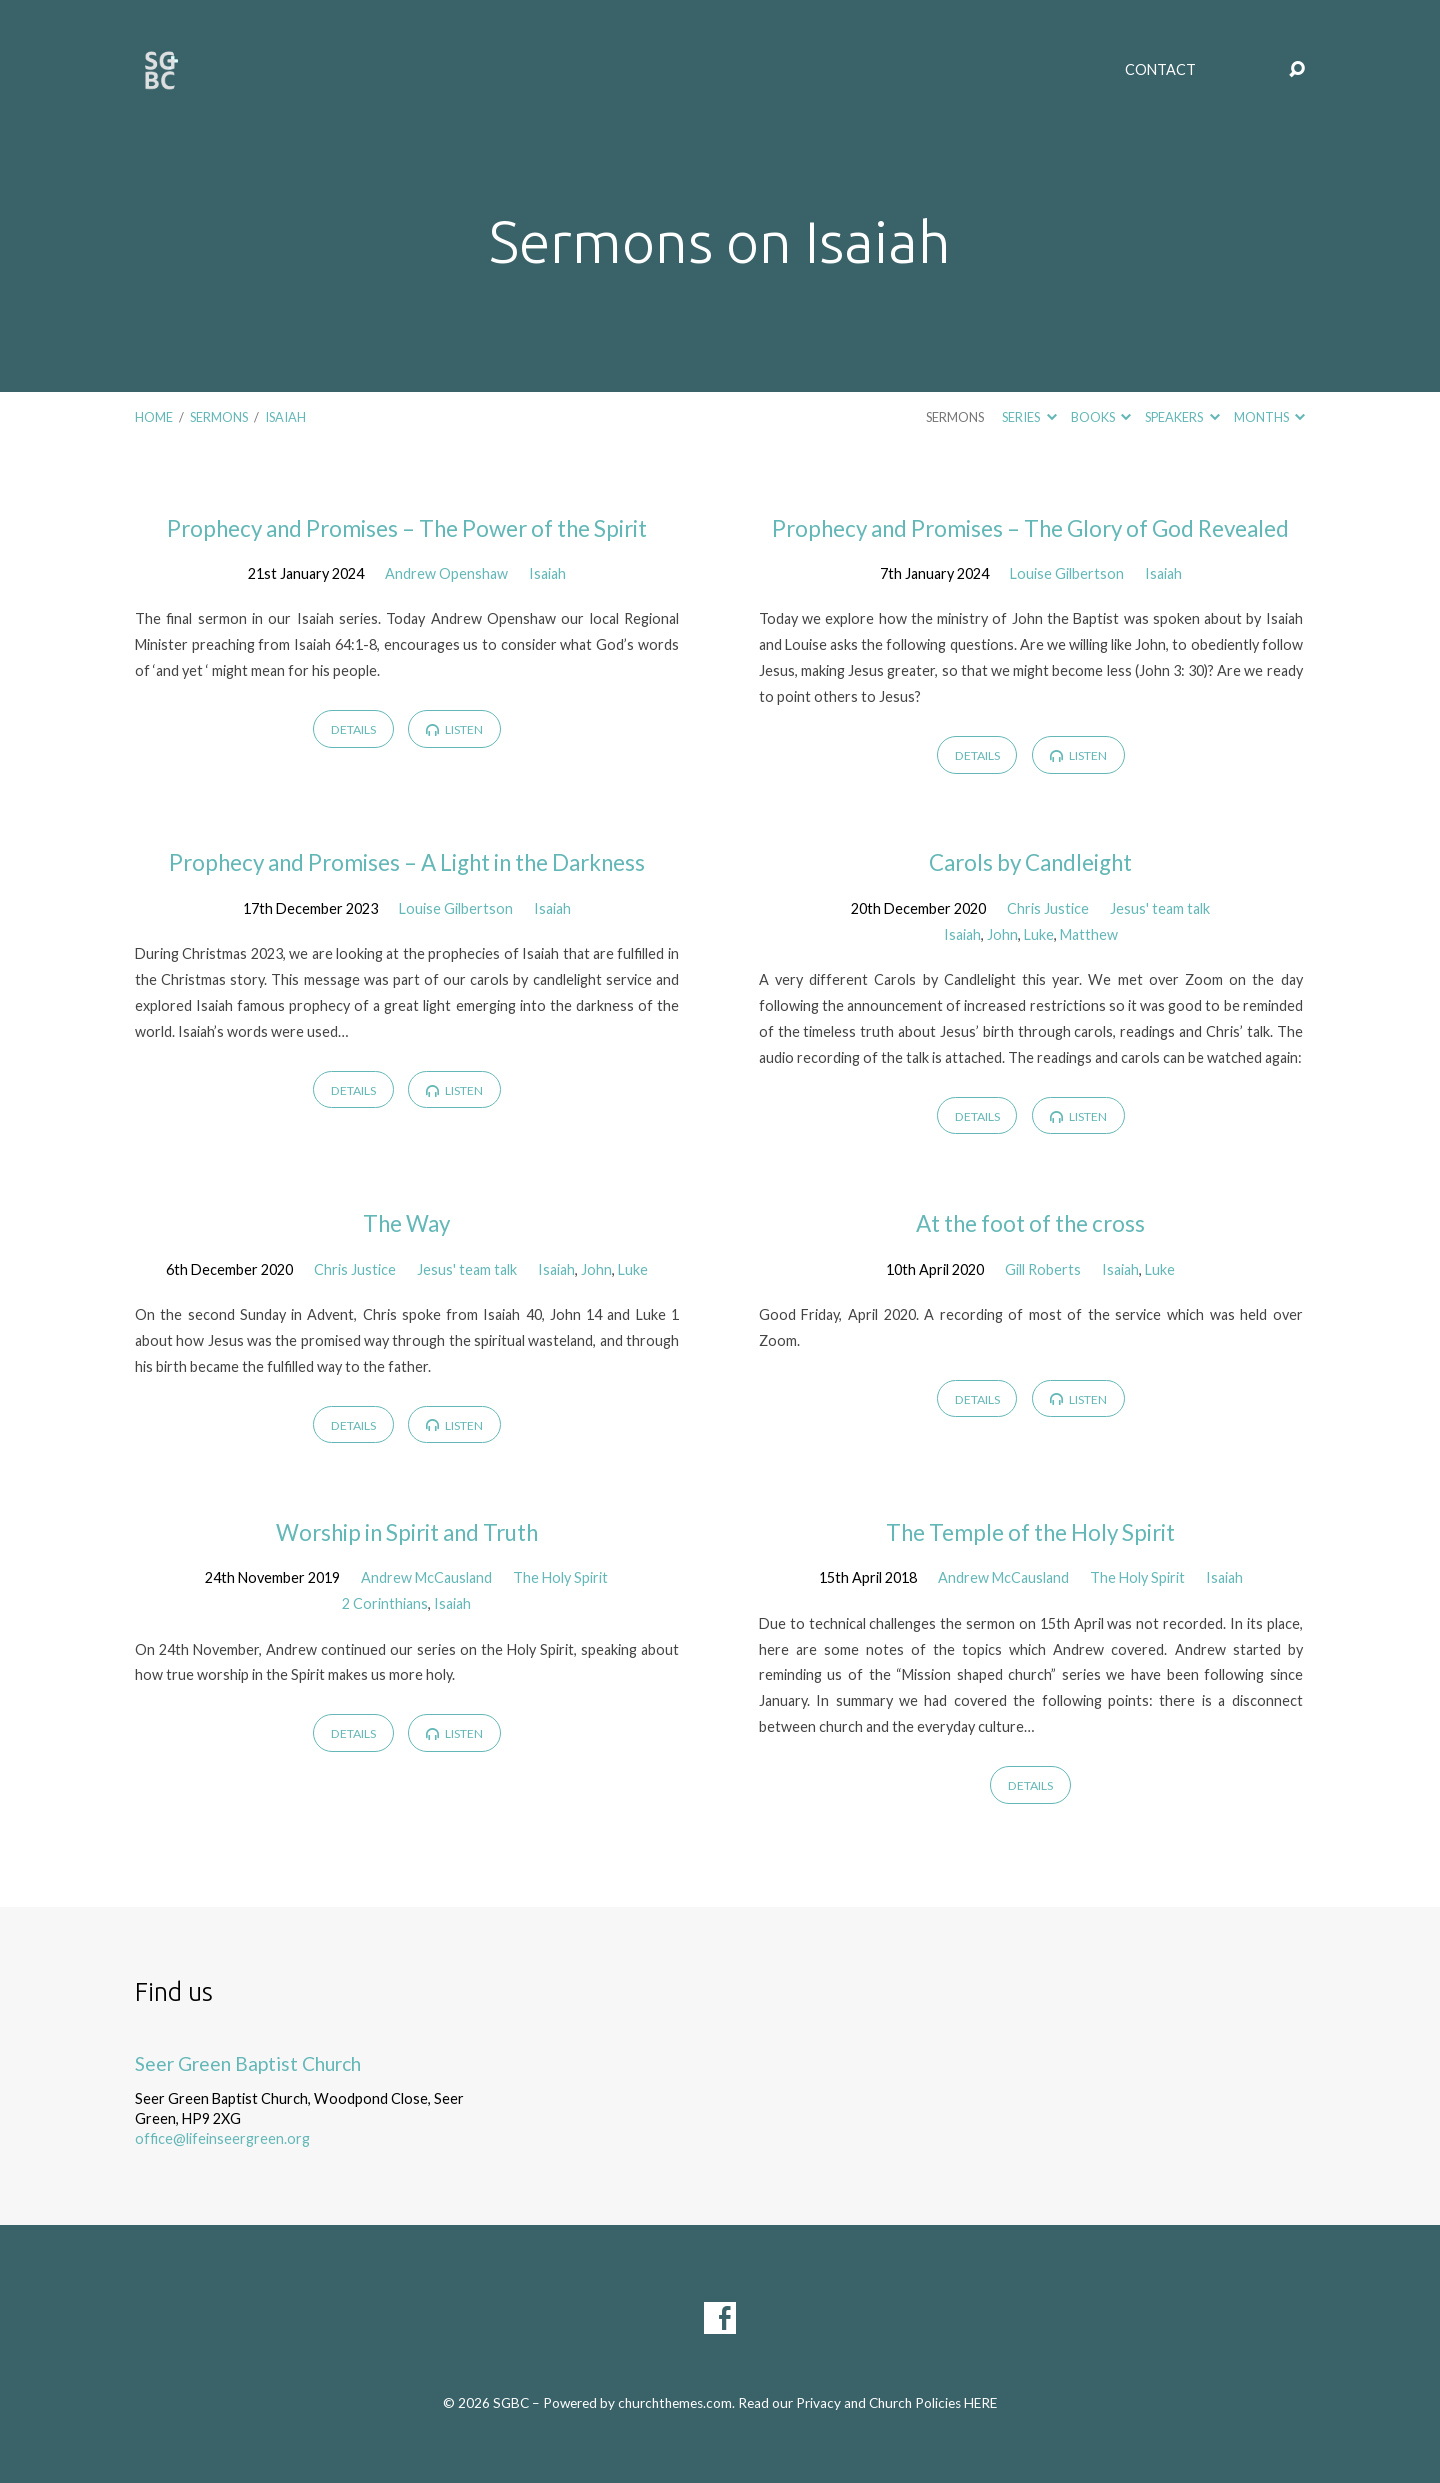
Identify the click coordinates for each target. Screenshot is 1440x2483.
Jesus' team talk (1160, 908)
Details (353, 729)
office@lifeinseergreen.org (222, 2138)
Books (1101, 417)
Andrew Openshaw (446, 573)
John (1002, 934)
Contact (1160, 70)
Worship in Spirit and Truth (407, 1532)
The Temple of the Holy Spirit (1030, 1532)
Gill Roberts (1043, 1269)
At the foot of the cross (1030, 1223)
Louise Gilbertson (1067, 573)
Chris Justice (1048, 908)
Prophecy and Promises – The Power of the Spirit (407, 528)
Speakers (1182, 417)
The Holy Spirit (560, 1577)
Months (1269, 417)
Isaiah (285, 417)
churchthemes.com (675, 2403)
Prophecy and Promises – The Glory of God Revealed (1030, 528)
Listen (454, 729)
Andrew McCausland (426, 1577)
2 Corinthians (385, 1603)
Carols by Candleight (1030, 862)
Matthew (1089, 934)
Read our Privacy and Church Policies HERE (867, 2403)
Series (1029, 417)
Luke (1039, 934)
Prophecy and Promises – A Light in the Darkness (407, 862)
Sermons (219, 417)
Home (154, 417)
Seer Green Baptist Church (248, 2063)
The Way (406, 1223)
